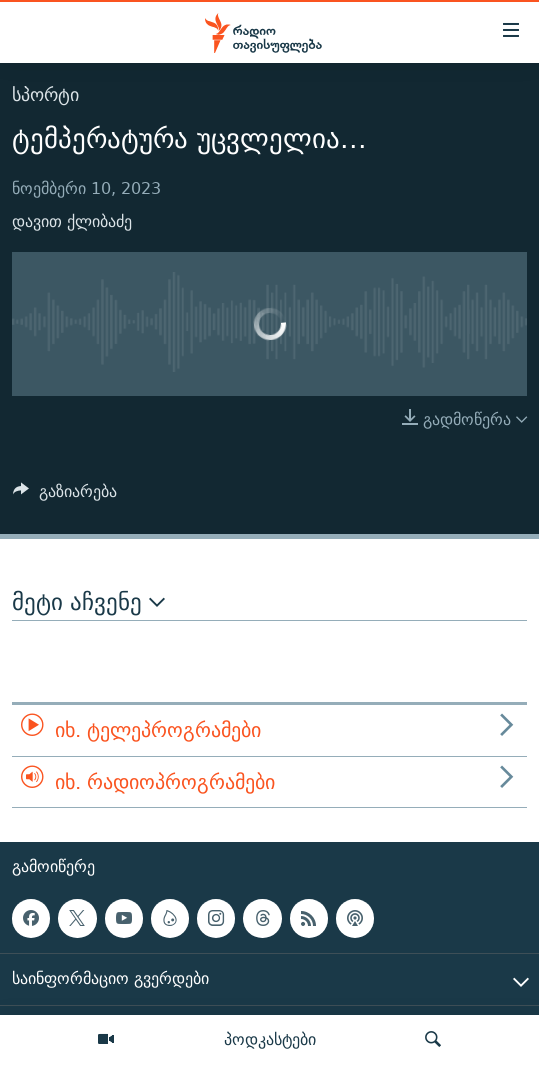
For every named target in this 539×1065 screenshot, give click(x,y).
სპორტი (45, 94)
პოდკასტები (270, 1039)
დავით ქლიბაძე (72, 221)
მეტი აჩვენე (88, 602)
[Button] (65, 496)
